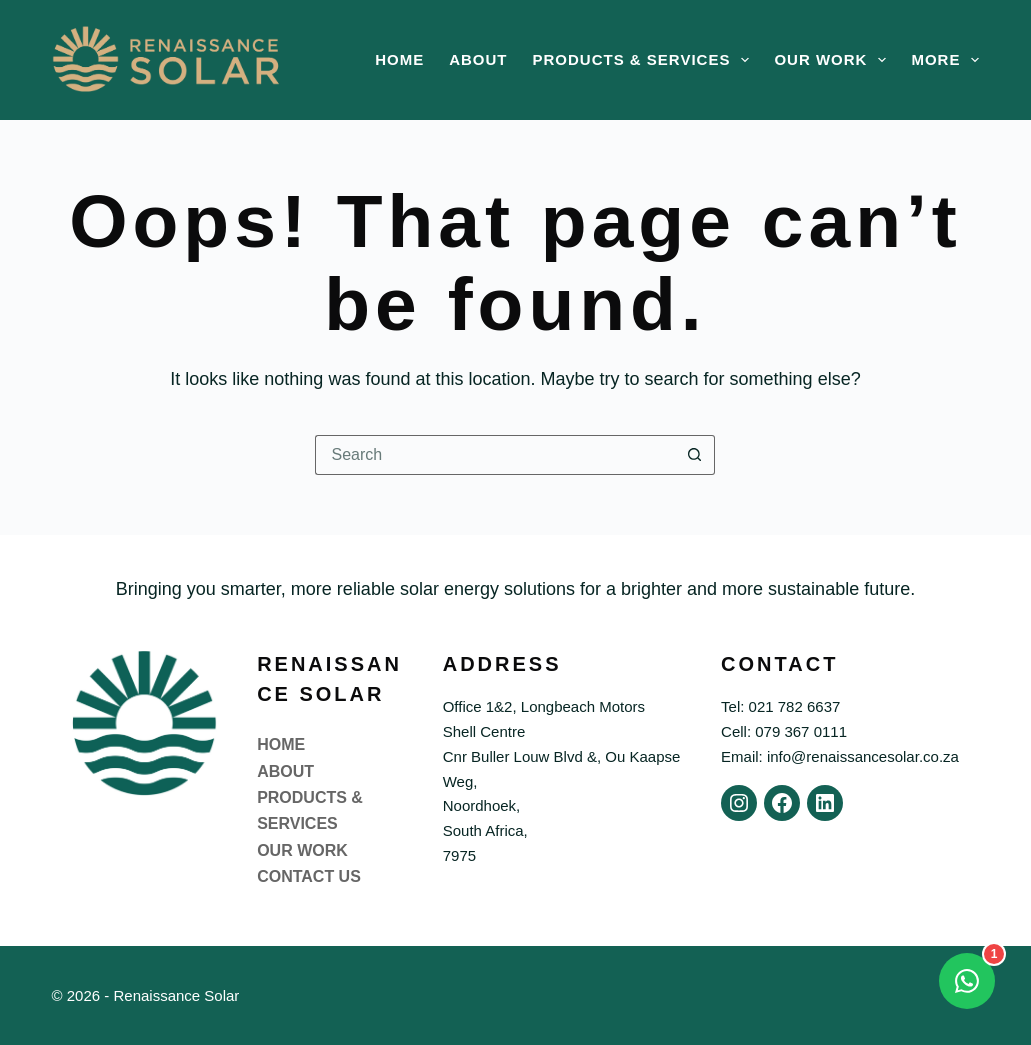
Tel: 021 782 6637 (780, 706)
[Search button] (695, 455)
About (478, 59)
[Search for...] (495, 455)
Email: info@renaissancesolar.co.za (840, 756)
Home (399, 59)
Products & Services (645, 60)
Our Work (834, 60)
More (945, 60)
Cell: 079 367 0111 (784, 731)
